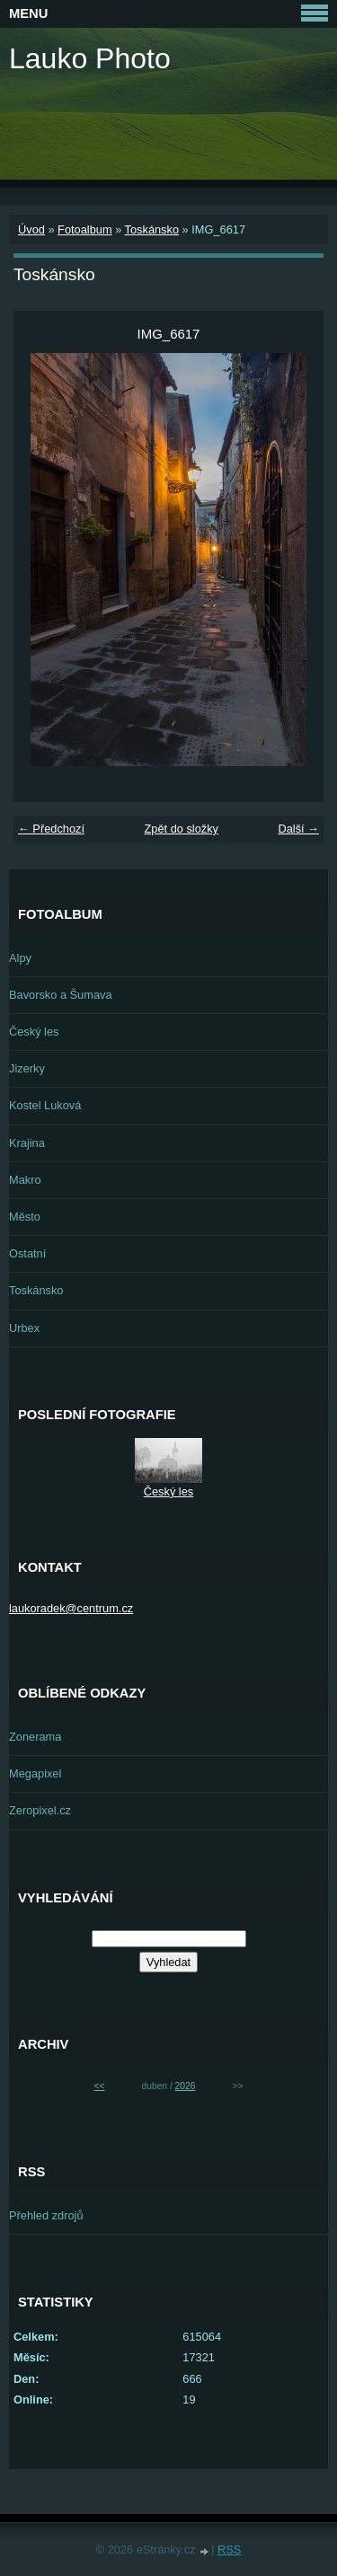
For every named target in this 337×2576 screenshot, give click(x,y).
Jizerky (27, 1068)
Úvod (31, 229)
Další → (298, 828)
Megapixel (35, 1773)
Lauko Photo (90, 58)
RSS (229, 2549)
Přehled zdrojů (46, 2215)
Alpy (20, 958)
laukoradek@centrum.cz (71, 1608)
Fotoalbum (84, 229)
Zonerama (35, 1736)
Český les (33, 1031)
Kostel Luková (45, 1105)
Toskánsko (152, 229)
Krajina (27, 1143)
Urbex (24, 1328)
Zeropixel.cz (40, 1810)
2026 (185, 2086)
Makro (25, 1180)
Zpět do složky (181, 828)
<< (99, 2086)
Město (24, 1216)
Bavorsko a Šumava (60, 994)
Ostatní (27, 1253)
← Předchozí (51, 828)
